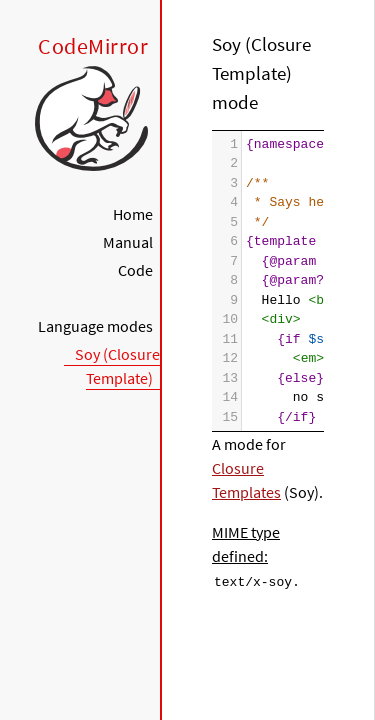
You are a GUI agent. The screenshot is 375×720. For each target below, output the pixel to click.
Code (135, 270)
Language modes (95, 326)
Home (133, 214)
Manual (128, 242)
